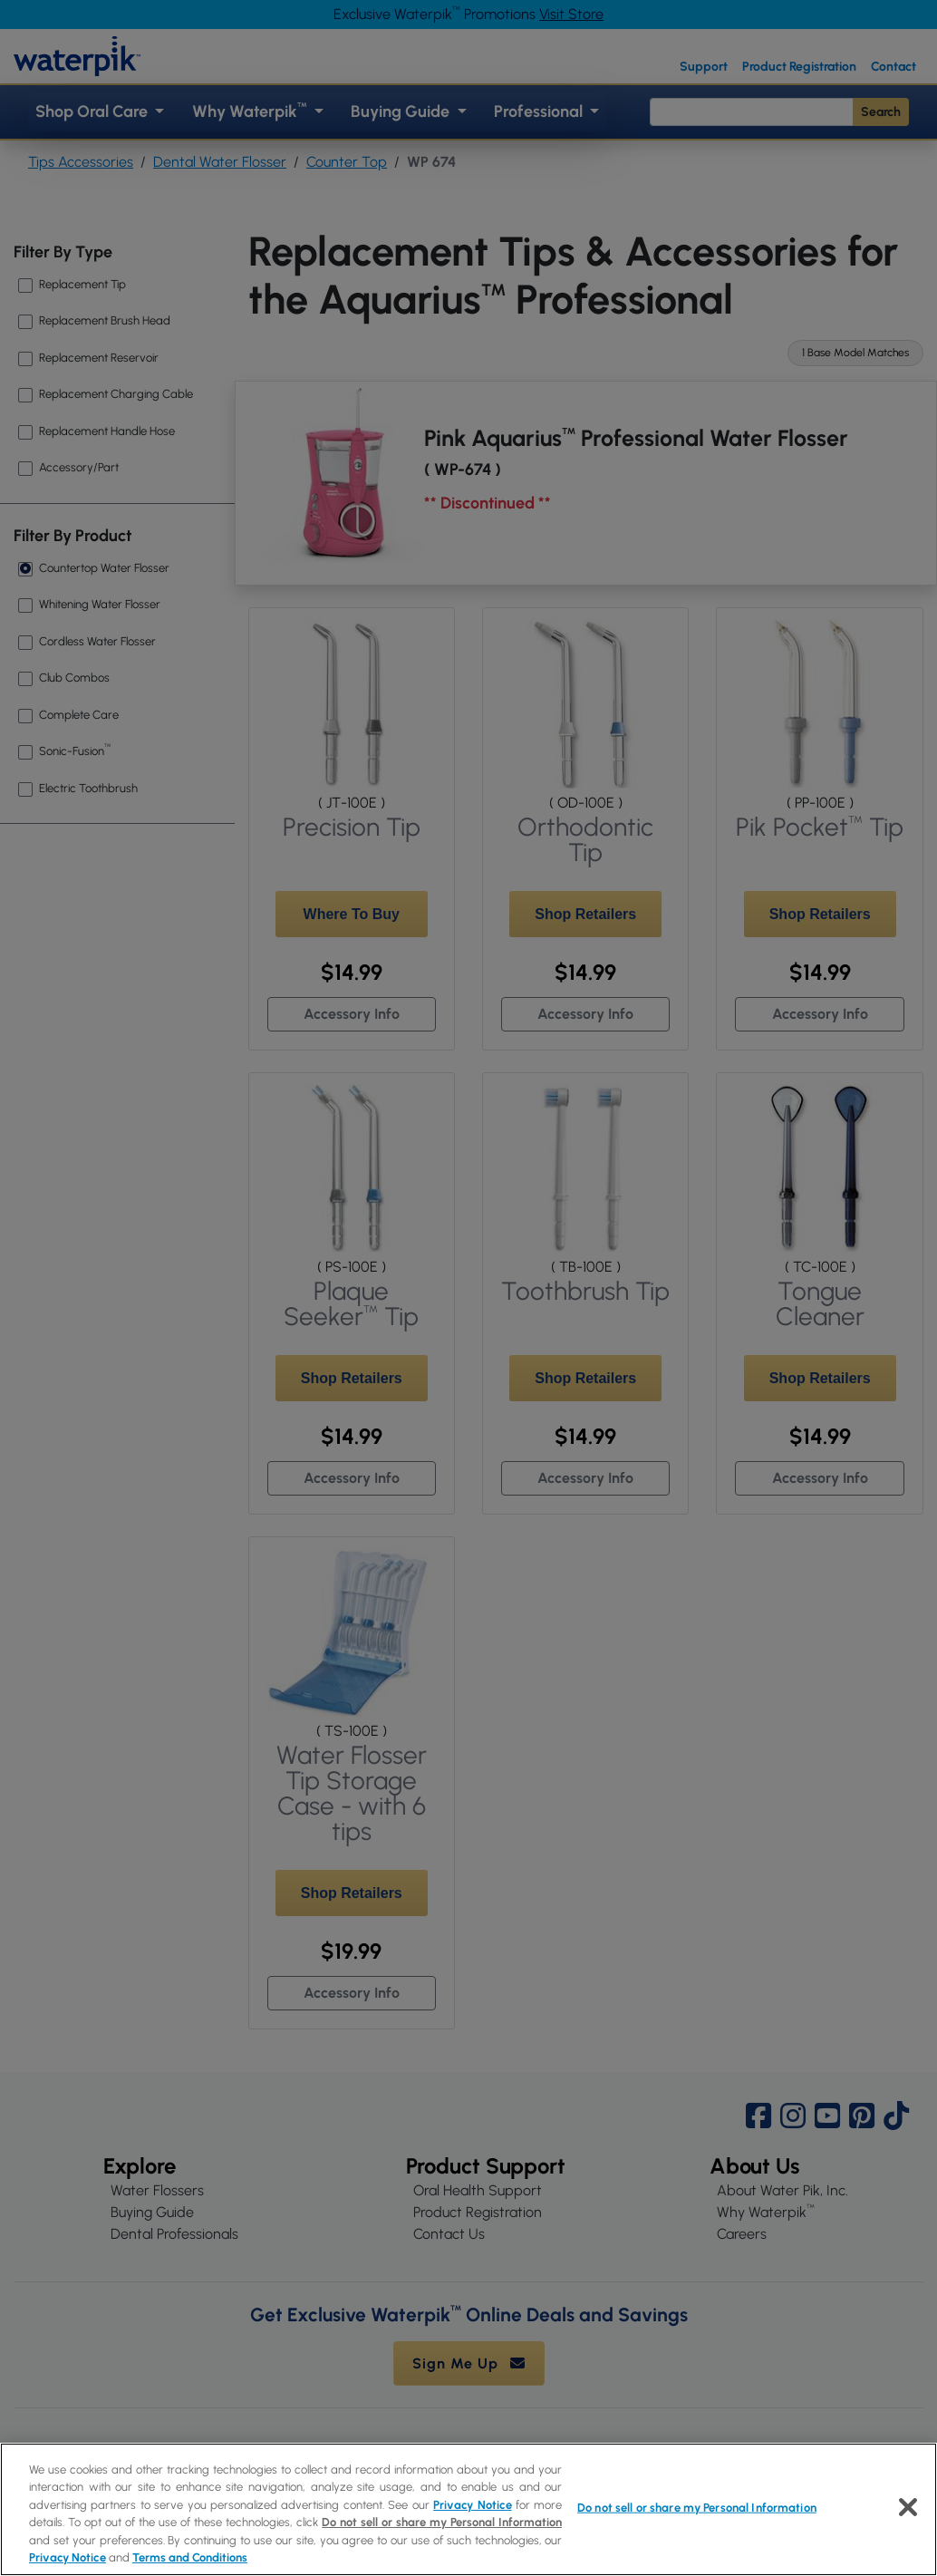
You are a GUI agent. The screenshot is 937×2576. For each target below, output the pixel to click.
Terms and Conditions (189, 2557)
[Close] (908, 2507)
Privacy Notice (472, 2505)
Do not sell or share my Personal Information (442, 2522)
